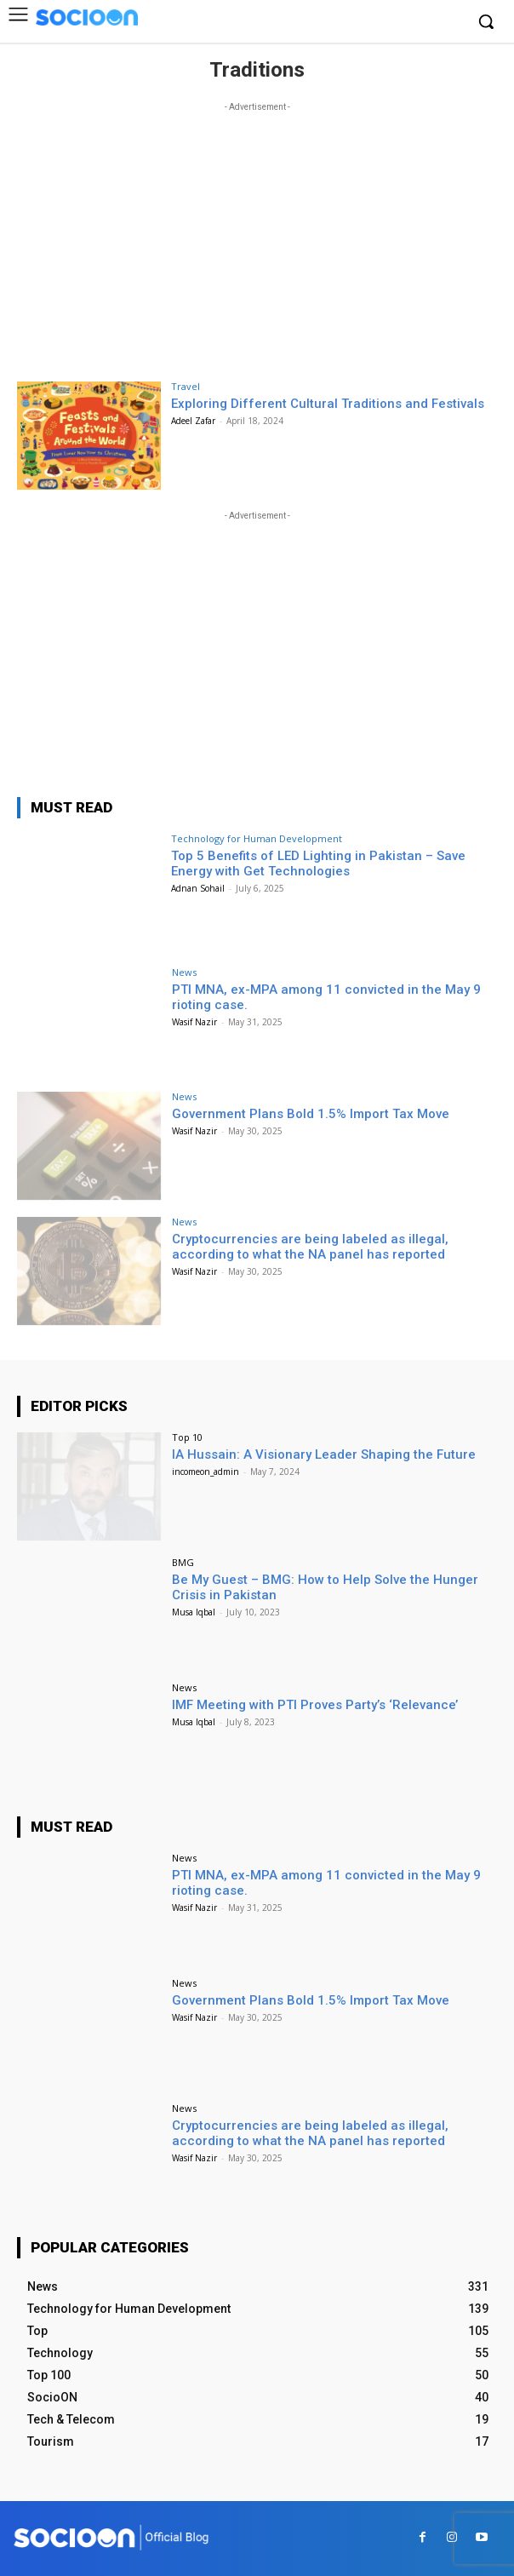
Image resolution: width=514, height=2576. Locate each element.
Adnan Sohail (198, 888)
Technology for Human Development (256, 838)
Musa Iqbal (193, 1612)
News (184, 972)
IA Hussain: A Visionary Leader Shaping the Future (324, 1454)
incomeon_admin (205, 1471)
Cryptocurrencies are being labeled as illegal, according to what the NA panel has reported (310, 1246)
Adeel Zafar (193, 421)
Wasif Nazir (194, 1022)
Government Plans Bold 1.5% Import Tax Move (310, 1114)
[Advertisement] (257, 235)
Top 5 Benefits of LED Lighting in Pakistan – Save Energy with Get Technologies (318, 863)
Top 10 (187, 1437)
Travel (185, 386)
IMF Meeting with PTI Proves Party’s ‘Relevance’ (315, 1705)
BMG (183, 1562)
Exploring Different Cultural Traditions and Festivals (327, 403)
